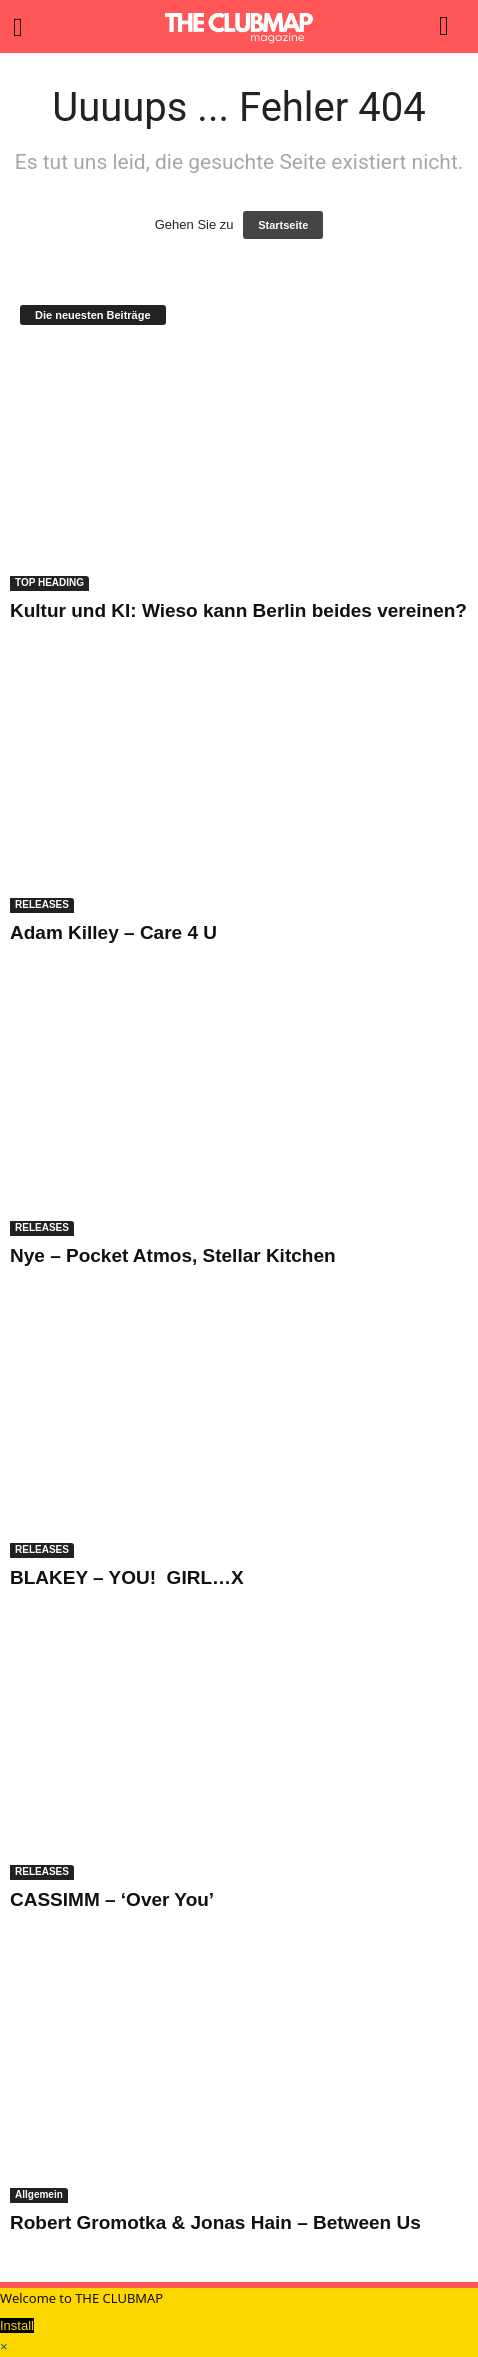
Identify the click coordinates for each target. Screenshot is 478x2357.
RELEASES (42, 904)
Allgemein (39, 2194)
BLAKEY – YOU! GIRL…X (127, 1577)
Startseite (283, 225)
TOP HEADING (49, 582)
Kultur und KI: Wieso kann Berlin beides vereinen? (238, 610)
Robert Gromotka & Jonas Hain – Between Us (215, 2222)
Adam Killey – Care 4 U (113, 932)
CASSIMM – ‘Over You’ (112, 1899)
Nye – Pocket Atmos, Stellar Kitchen (173, 1255)
